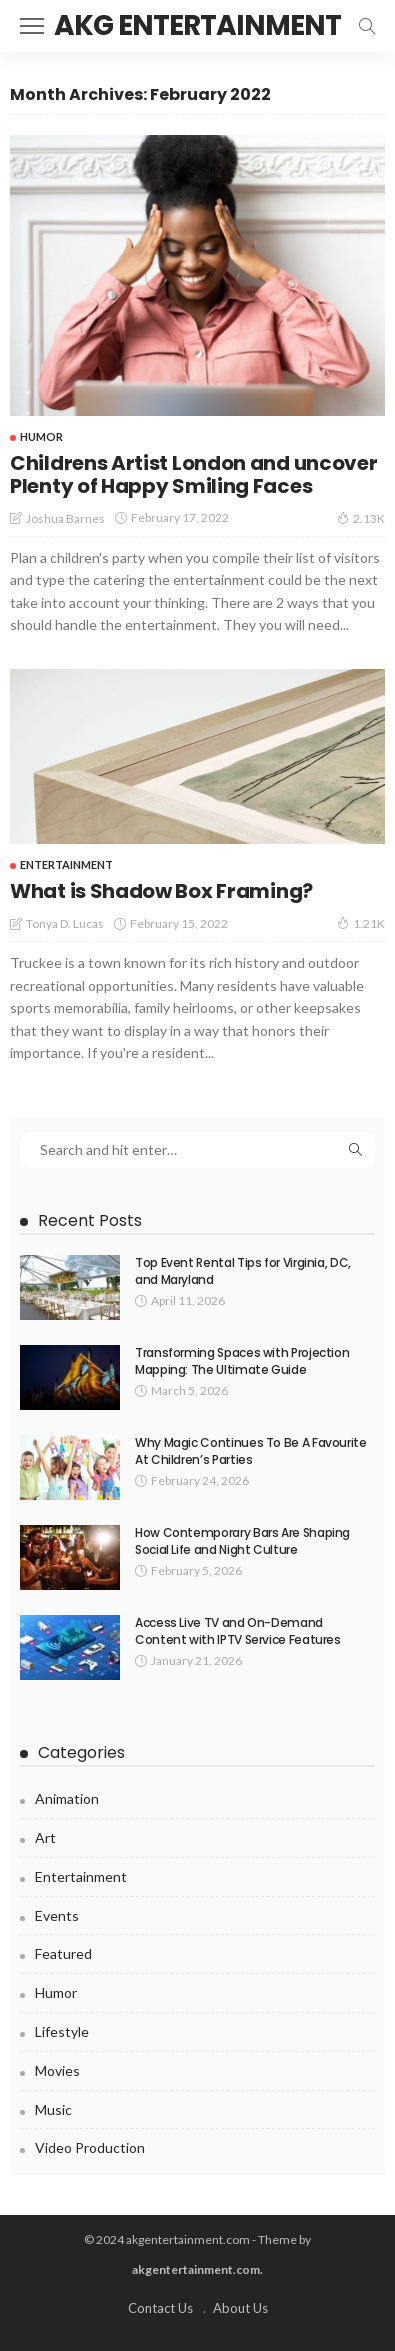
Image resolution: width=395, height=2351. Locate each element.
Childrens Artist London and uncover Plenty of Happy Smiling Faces (194, 474)
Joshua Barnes (65, 518)
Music (53, 2109)
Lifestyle (62, 2031)
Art (45, 1837)
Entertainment (66, 864)
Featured (63, 1953)
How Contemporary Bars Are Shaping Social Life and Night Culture (242, 1541)
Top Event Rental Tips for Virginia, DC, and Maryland (243, 1271)
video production (90, 2147)
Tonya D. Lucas (65, 923)
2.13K (361, 518)
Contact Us (160, 2308)
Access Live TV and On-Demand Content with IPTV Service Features (238, 1631)
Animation (67, 1798)
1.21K (361, 923)
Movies (57, 2070)
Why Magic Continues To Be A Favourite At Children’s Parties (251, 1451)
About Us (240, 2308)
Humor (41, 436)
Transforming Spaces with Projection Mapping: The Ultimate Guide (242, 1361)
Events (57, 1915)
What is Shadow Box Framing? (161, 891)
